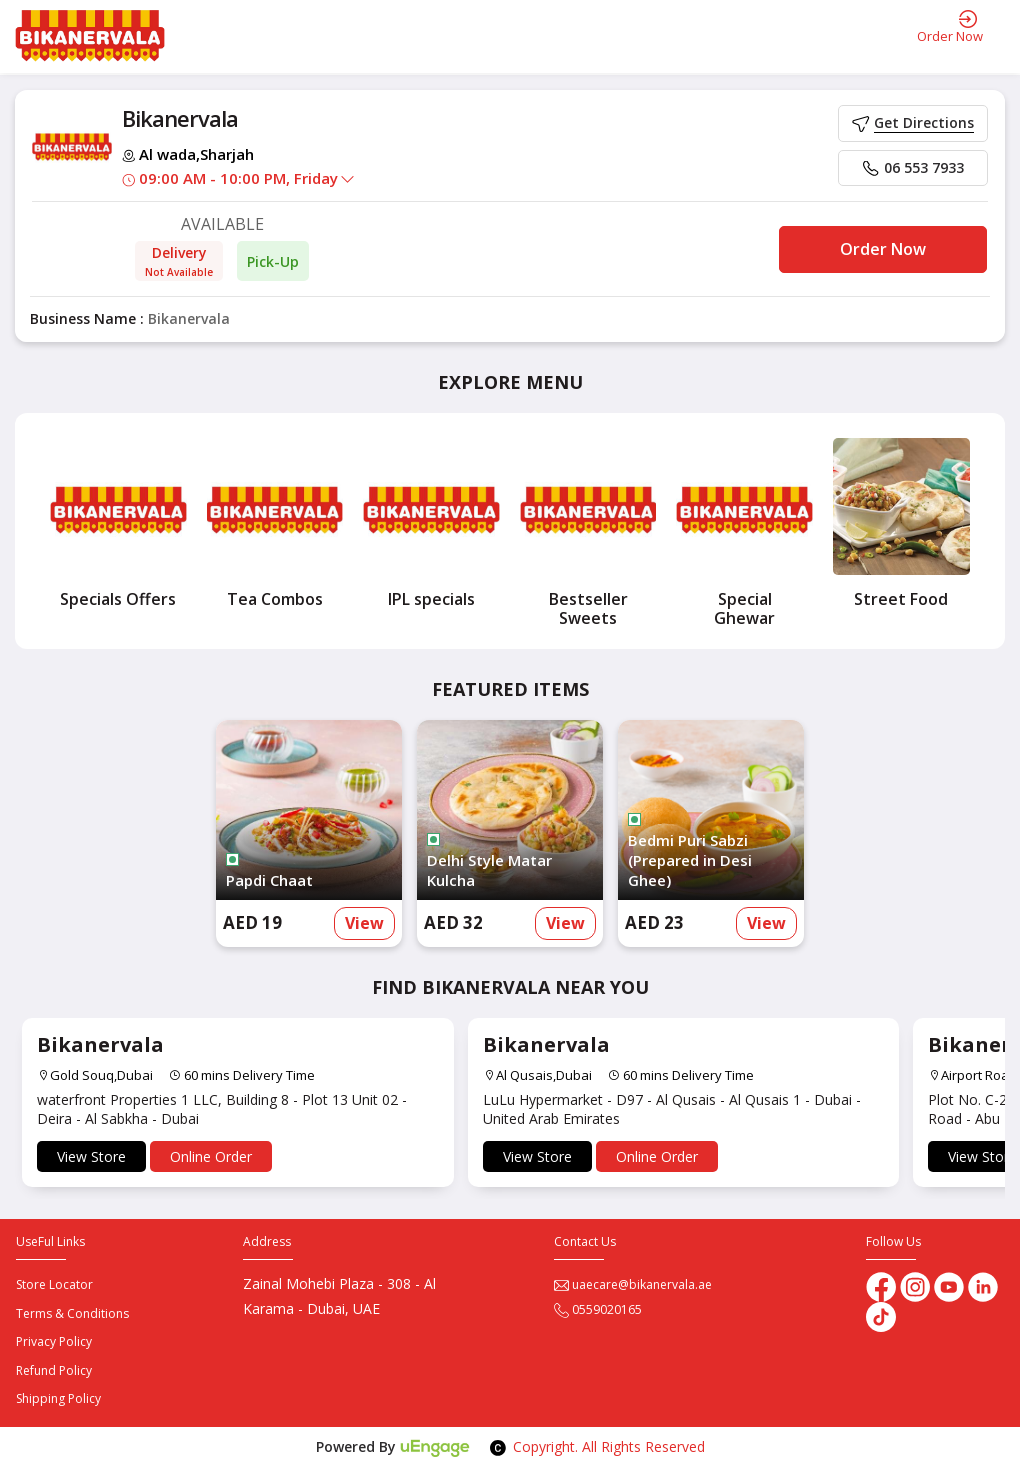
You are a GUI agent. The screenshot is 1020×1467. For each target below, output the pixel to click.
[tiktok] (881, 1315)
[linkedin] (983, 1285)
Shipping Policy (58, 1398)
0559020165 (598, 1309)
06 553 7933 (913, 167)
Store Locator (54, 1284)
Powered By (393, 1446)
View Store (91, 1156)
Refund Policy (54, 1370)
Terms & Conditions (72, 1313)
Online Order (211, 1156)
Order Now (883, 249)
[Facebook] (881, 1285)
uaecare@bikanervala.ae (633, 1284)
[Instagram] (917, 1285)
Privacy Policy (54, 1341)
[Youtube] (951, 1285)
